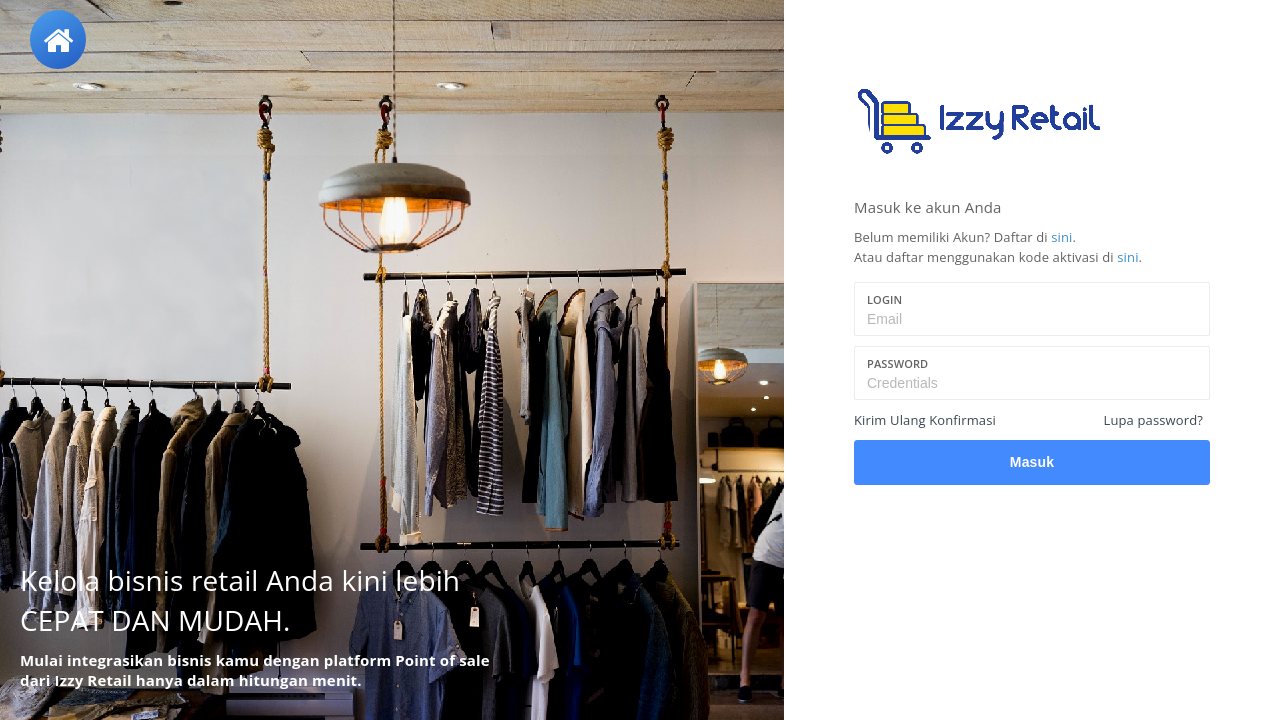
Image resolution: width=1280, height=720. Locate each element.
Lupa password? (1153, 420)
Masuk (1032, 462)
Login (884, 299)
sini (1061, 237)
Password (897, 363)
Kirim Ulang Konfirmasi (925, 420)
